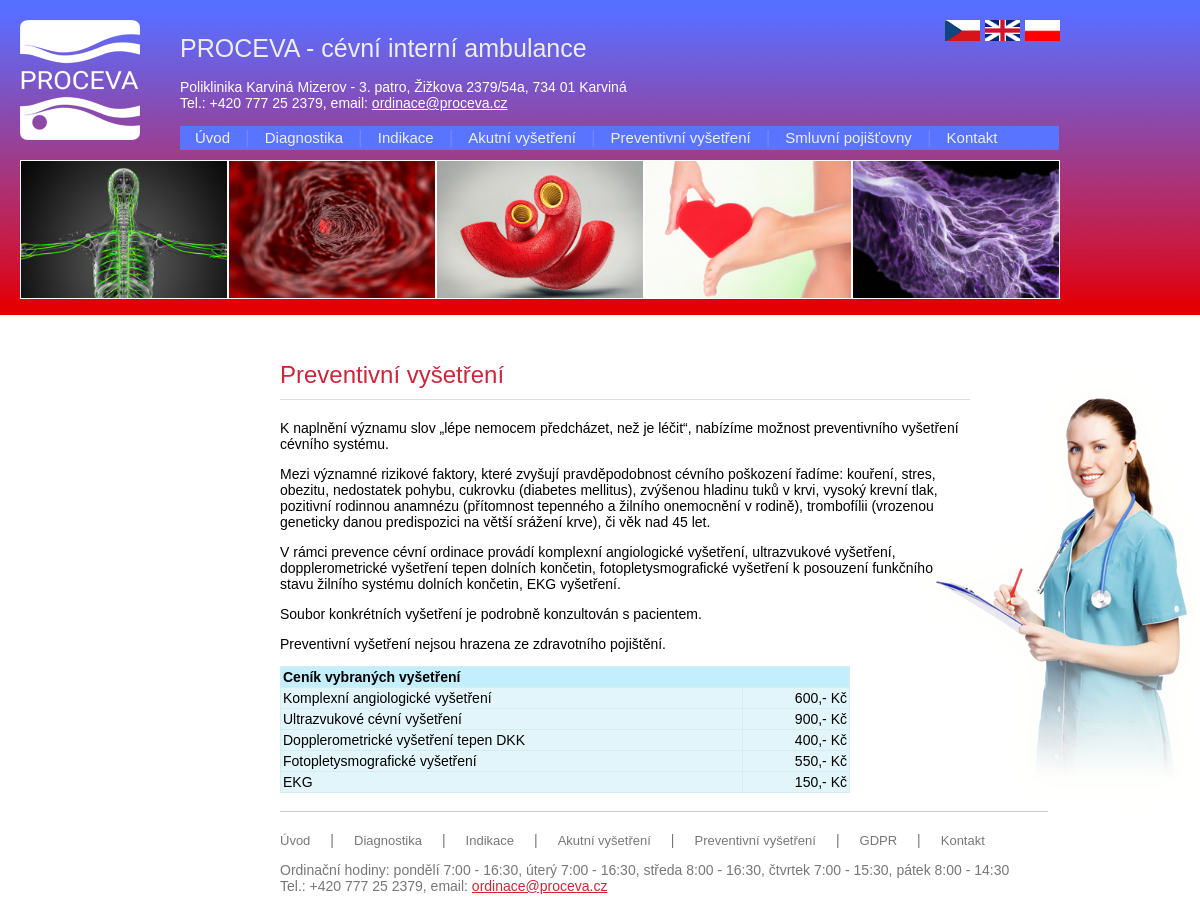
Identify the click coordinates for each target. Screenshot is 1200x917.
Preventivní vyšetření (681, 137)
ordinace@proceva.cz (440, 103)
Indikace (406, 137)
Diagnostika (304, 137)
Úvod (212, 137)
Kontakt (972, 137)
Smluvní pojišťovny (848, 137)
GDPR (879, 840)
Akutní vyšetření (522, 137)
